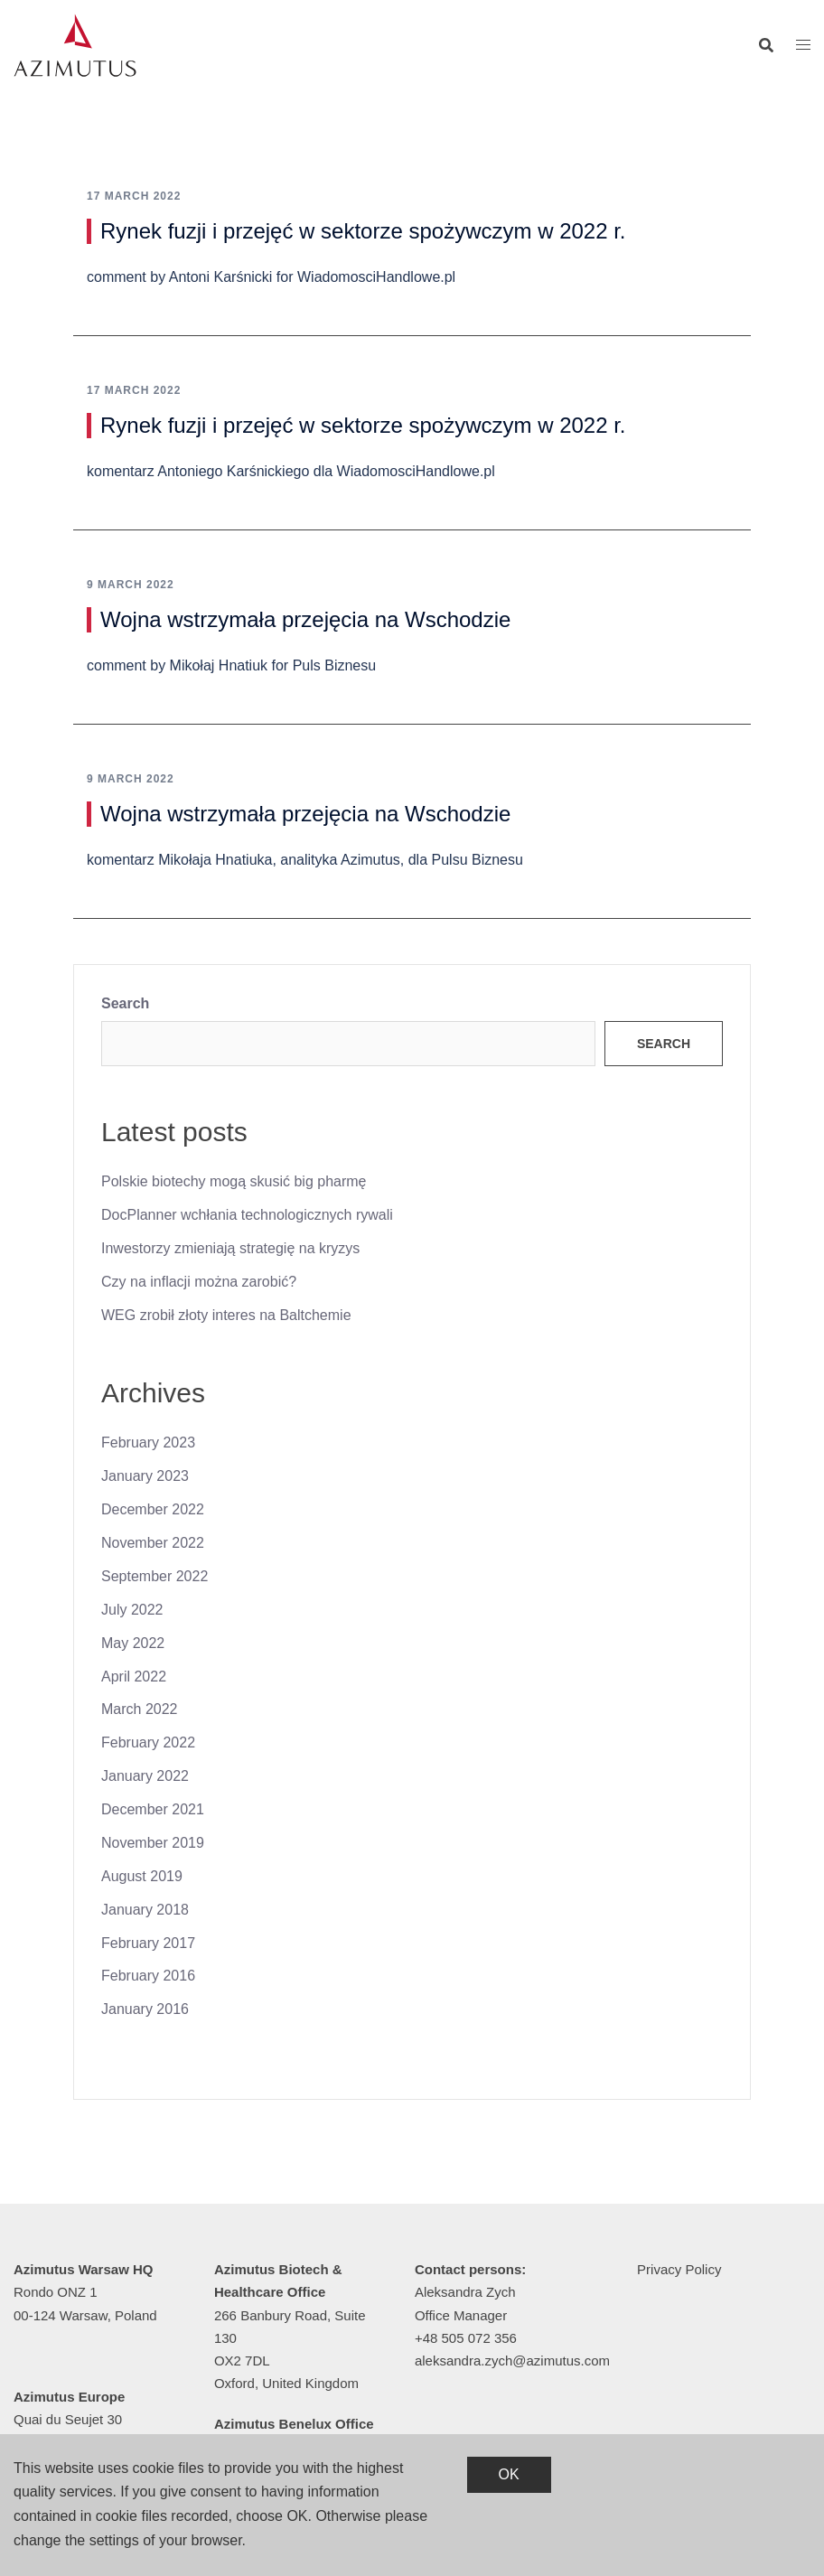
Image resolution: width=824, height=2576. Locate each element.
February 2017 (148, 1943)
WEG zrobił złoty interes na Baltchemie (226, 1315)
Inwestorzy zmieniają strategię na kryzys (230, 1248)
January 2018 (145, 1909)
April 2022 (133, 1676)
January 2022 (145, 1776)
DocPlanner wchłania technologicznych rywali (247, 1214)
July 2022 (132, 1609)
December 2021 (152, 1809)
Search (125, 1003)
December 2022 (152, 1509)
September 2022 (154, 1576)
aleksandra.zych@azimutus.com (512, 2360)
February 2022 (148, 1742)
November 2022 (152, 1542)
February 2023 (148, 1442)
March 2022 (139, 1709)
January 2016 (145, 2009)
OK (509, 2474)
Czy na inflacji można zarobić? (198, 1281)
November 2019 (152, 1842)
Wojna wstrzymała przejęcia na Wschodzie (305, 619)
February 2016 (148, 1975)
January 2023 (145, 1476)
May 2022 (132, 1643)
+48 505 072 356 (466, 2338)
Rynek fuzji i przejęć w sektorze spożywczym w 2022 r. (363, 231)
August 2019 (142, 1876)
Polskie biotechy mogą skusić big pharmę (233, 1181)
